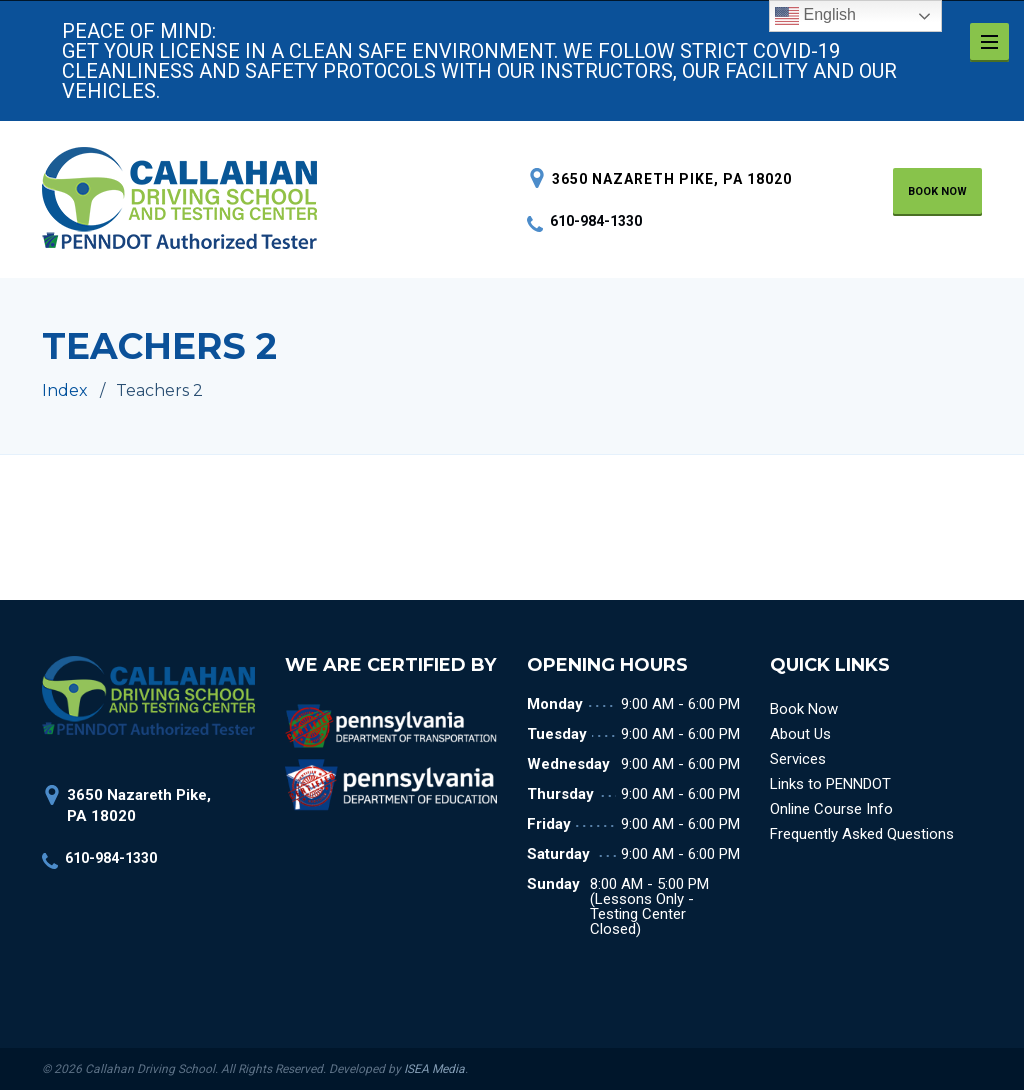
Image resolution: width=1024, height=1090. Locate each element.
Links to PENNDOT (830, 784)
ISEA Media (434, 1069)
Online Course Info (831, 809)
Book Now (804, 709)
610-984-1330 (584, 221)
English (815, 16)
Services (798, 759)
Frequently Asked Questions (862, 834)
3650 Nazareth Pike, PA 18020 (672, 179)
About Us (800, 734)
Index (65, 390)
